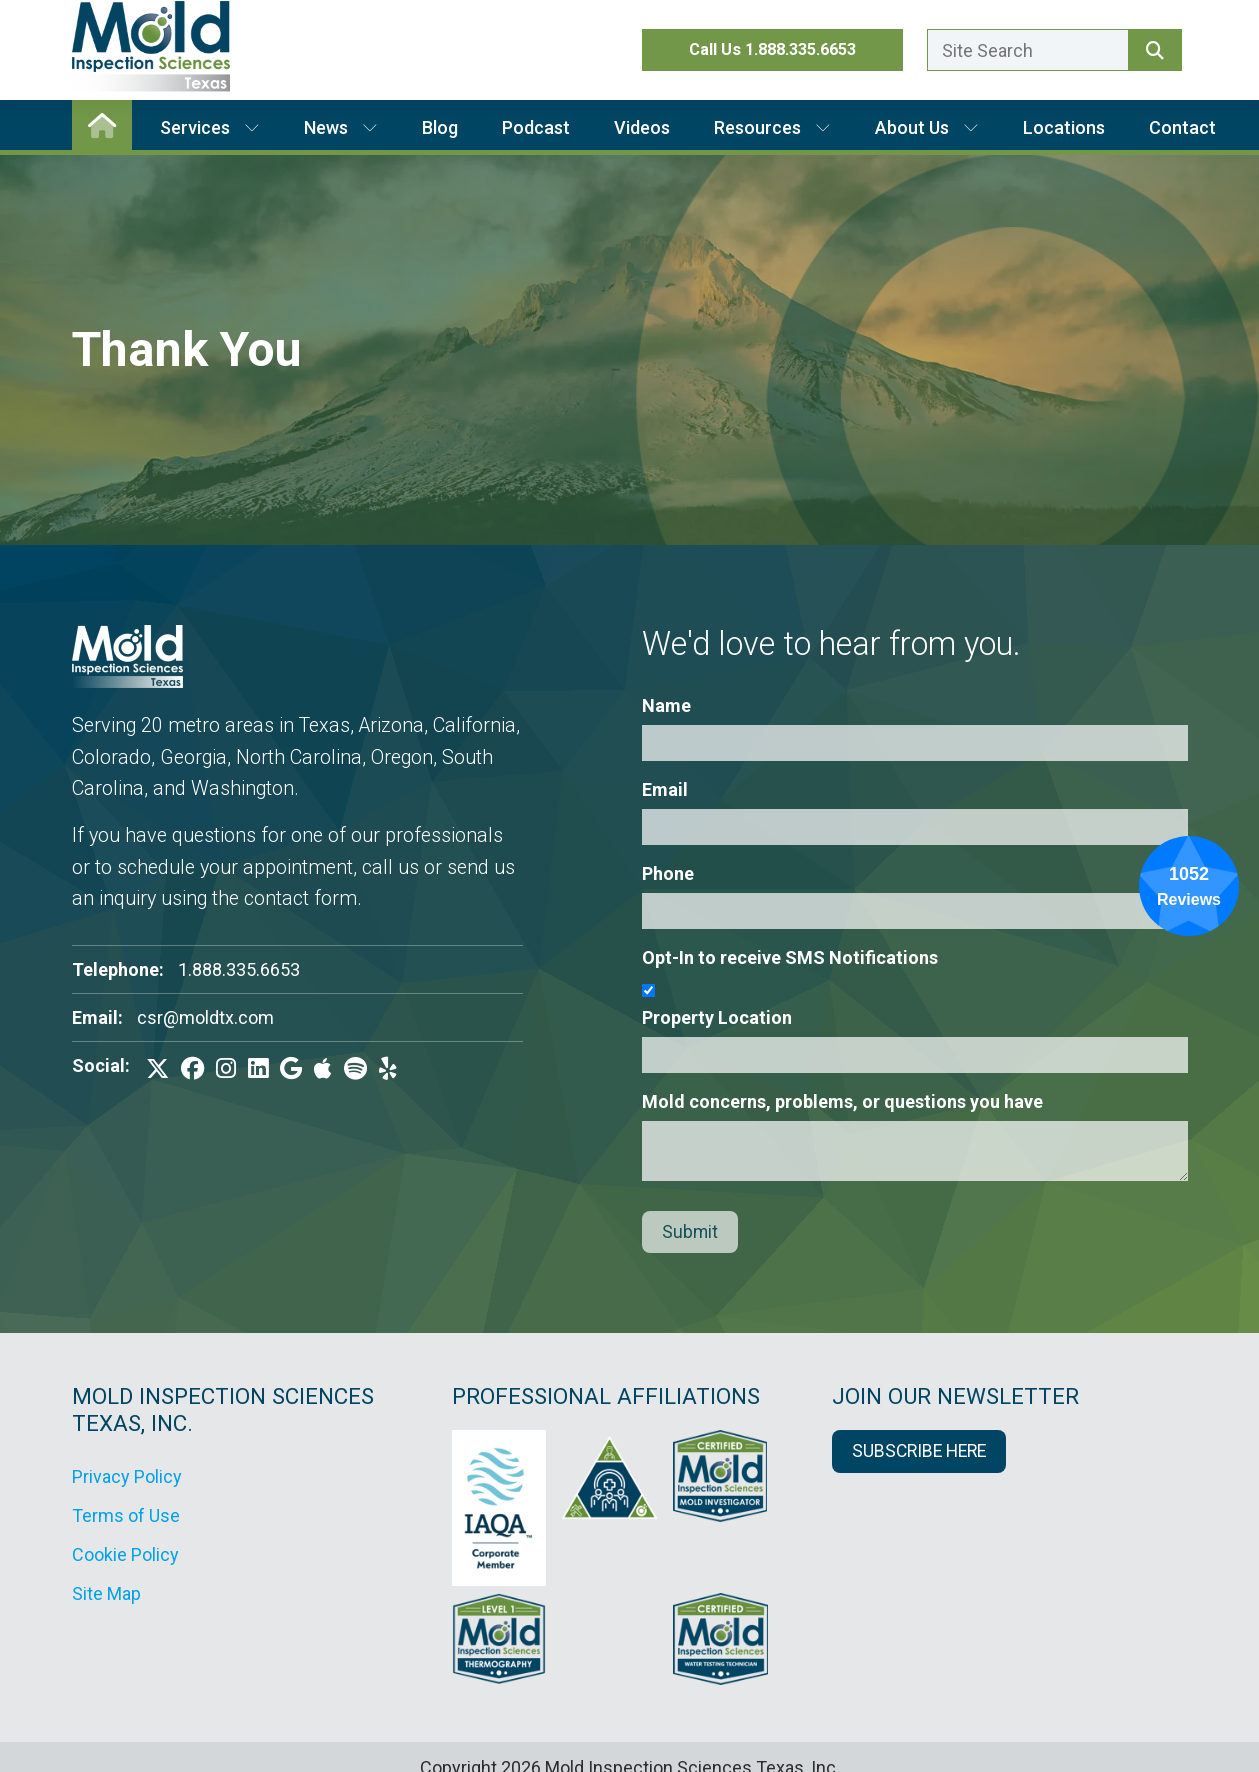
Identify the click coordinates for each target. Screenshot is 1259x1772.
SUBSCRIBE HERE (919, 1451)
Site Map (106, 1593)
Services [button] (210, 127)
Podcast (536, 127)
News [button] (341, 127)
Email (665, 789)
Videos (642, 127)
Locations (1064, 127)
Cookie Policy (125, 1554)
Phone (668, 873)
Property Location (717, 1017)
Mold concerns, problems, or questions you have (842, 1101)
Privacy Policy (127, 1476)
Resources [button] (772, 127)
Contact (1182, 127)
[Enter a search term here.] (1028, 50)
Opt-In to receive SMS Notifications (790, 957)
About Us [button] (927, 127)
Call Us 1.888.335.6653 (772, 49)
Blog (440, 127)
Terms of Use (126, 1515)
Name (666, 705)
